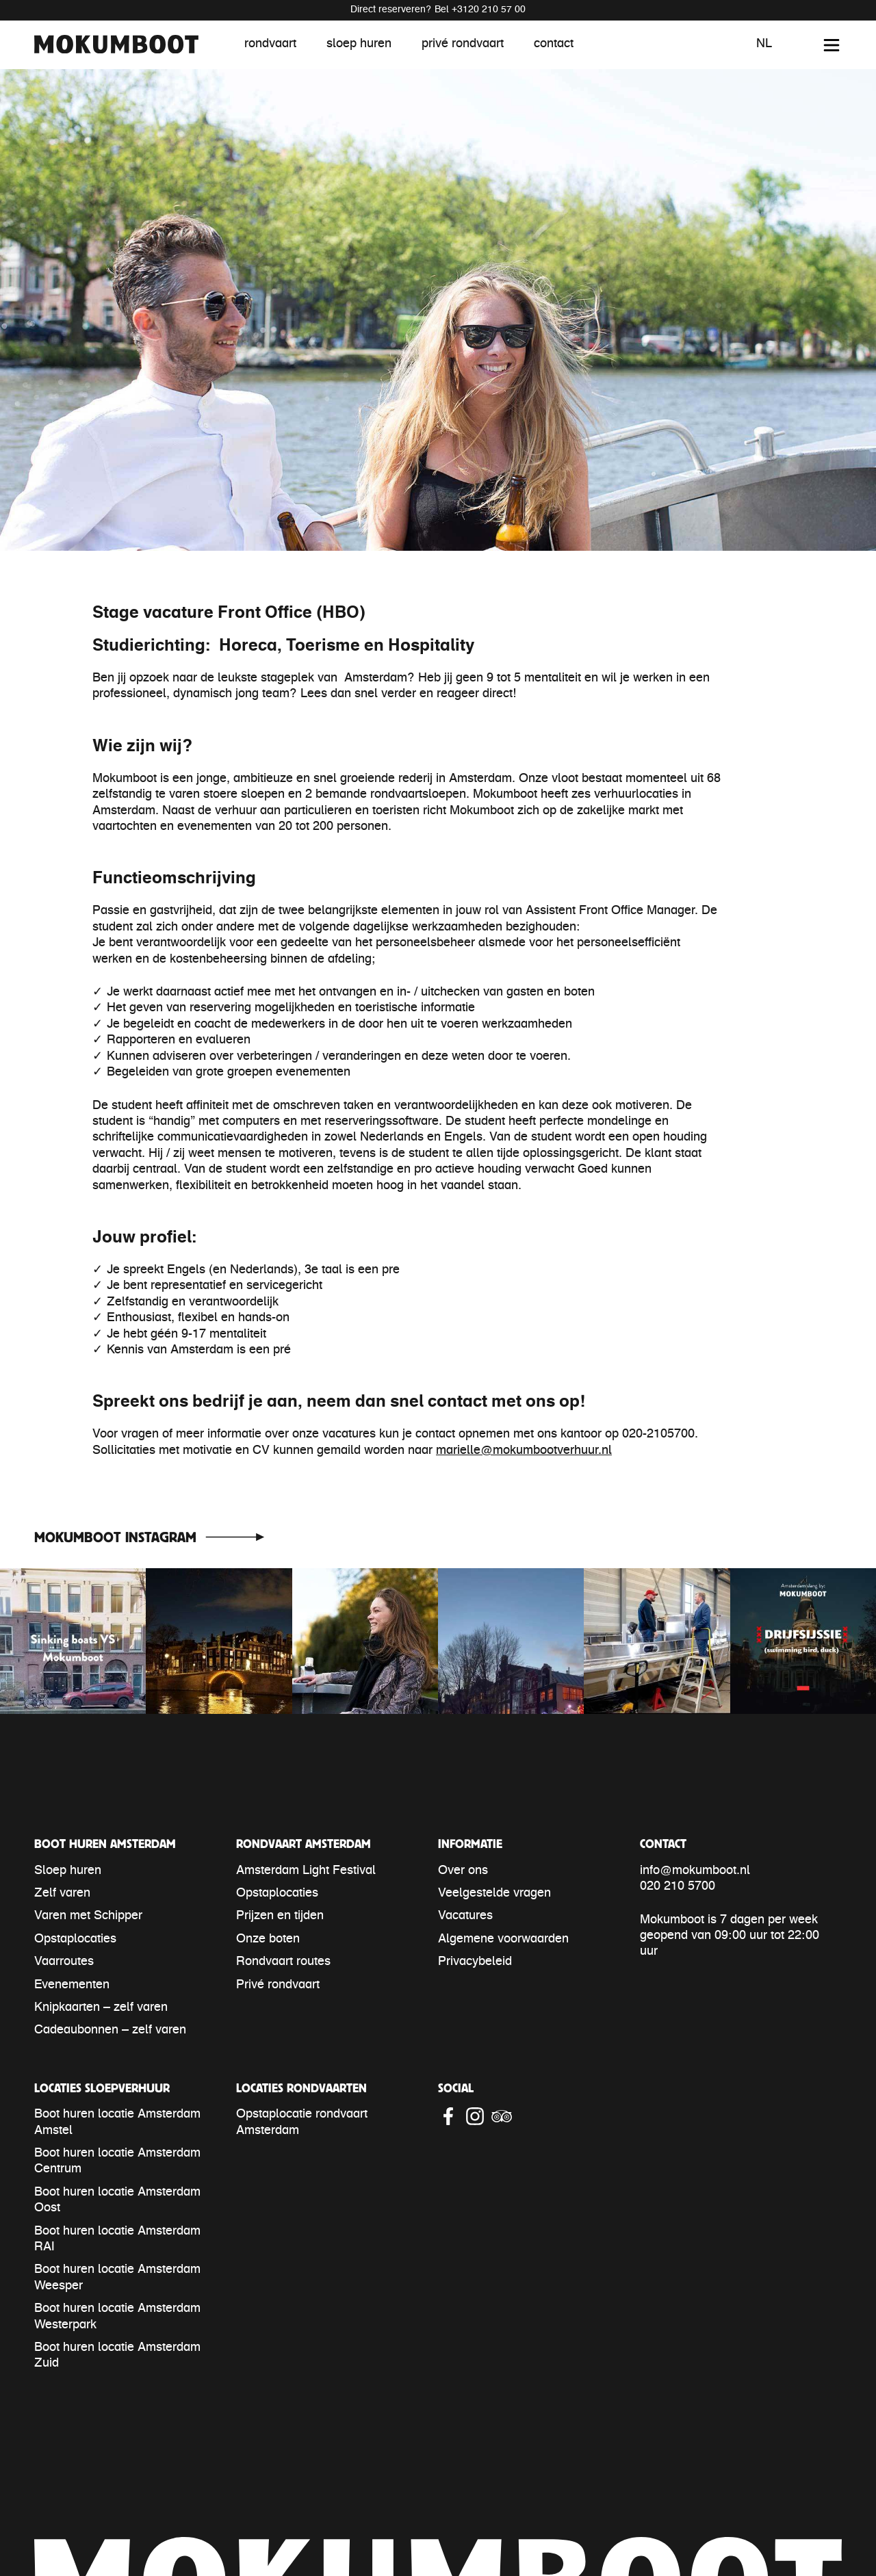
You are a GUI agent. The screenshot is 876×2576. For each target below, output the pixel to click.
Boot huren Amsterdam (105, 1843)
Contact (663, 1843)
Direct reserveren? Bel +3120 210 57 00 (438, 10)
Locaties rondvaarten (301, 2087)
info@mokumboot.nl (695, 1871)
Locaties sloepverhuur (102, 2087)
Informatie (470, 1843)
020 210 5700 (677, 1887)
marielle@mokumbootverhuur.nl (524, 1451)
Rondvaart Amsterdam (303, 1843)
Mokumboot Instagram (115, 1536)
